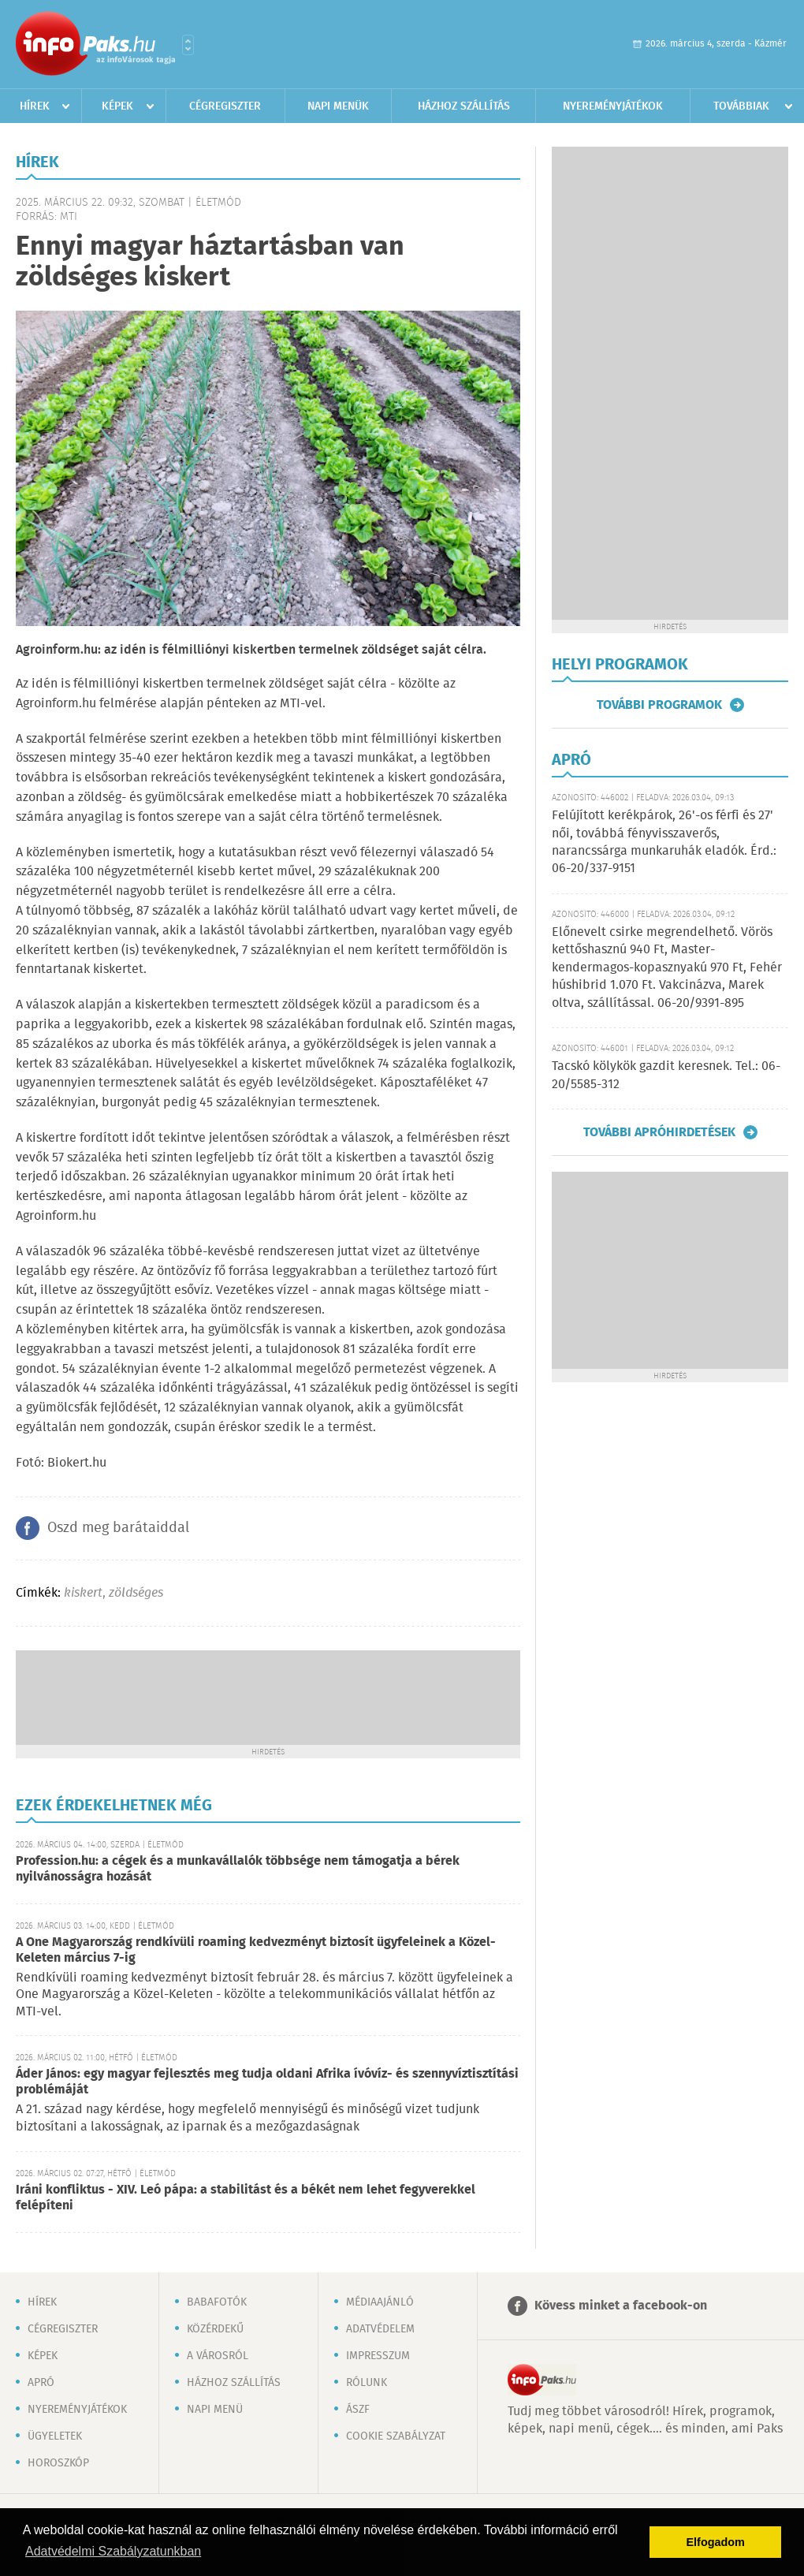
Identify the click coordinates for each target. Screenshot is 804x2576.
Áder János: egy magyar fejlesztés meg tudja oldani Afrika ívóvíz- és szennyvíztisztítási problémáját (267, 2082)
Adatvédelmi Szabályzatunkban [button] (113, 2551)
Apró (41, 2382)
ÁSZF (358, 2409)
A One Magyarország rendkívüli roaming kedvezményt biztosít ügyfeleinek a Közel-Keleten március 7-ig (256, 1950)
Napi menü (215, 2409)
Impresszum (378, 2356)
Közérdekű (215, 2329)
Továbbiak (741, 106)
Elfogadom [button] (716, 2542)
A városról (217, 2356)
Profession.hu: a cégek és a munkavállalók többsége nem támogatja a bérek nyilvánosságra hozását (238, 1869)
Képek (117, 106)
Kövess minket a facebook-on (620, 2306)
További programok (659, 705)
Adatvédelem (380, 2329)
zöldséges (136, 1593)
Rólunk (366, 2382)
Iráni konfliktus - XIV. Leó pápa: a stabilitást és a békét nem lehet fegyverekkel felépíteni (245, 2198)
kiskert (83, 1593)
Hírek (35, 106)
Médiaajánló (380, 2302)
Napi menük (338, 106)
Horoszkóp (58, 2463)
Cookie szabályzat (395, 2436)
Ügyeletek (55, 2436)
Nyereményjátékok (613, 106)
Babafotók (217, 2302)
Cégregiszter (225, 106)
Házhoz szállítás (464, 106)
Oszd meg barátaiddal (118, 1528)
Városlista (188, 45)
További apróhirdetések (659, 1132)
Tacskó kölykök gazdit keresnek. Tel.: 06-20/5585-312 (666, 1075)
